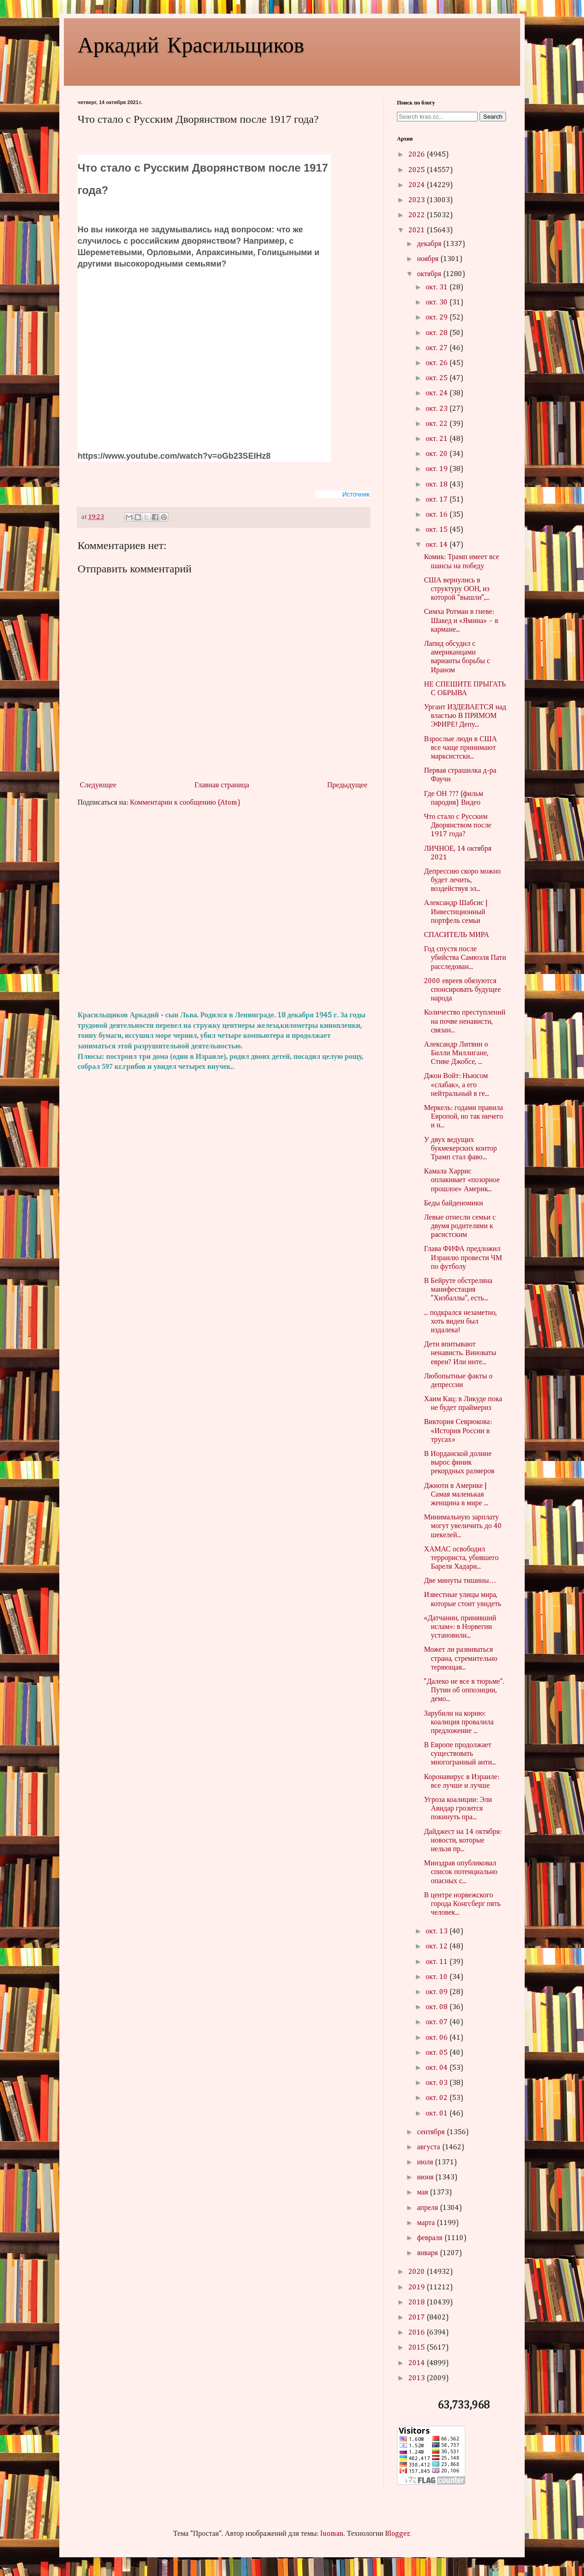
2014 (417, 2363)
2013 (417, 2378)
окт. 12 (437, 1946)
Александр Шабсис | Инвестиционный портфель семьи (456, 912)
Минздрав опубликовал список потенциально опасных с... (460, 1872)
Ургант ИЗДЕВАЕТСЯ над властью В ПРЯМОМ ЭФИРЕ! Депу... (465, 716)
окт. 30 (437, 302)
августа (429, 2147)
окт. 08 (437, 2007)
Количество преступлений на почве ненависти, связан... (465, 1021)
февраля (430, 2238)
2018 (417, 2302)
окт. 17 (437, 499)
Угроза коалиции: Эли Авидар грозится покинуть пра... (458, 1808)
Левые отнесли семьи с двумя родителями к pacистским (459, 1226)
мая (423, 2192)
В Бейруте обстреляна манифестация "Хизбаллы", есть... (458, 1290)
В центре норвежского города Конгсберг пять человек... (462, 1904)
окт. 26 (437, 363)
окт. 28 (437, 333)
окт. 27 (437, 348)
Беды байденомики (453, 1203)
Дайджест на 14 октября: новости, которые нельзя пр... (462, 1840)
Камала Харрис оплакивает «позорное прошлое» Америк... (462, 1180)
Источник (356, 494)
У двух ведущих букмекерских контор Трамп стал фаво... (460, 1148)
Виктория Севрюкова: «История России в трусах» (457, 1431)
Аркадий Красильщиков (191, 43)
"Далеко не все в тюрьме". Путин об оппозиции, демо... (464, 1690)
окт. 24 (437, 393)
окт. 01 (437, 2113)
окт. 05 (437, 2053)
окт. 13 (437, 1931)
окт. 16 (437, 514)
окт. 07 (437, 2022)
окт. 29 (437, 317)
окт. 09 (437, 1992)
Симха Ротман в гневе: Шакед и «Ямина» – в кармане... (461, 620)
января (428, 2253)
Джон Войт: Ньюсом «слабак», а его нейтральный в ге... (456, 1085)
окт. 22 (437, 424)
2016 (417, 2332)
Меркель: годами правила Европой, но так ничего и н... (463, 1117)
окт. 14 (437, 545)
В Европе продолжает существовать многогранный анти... (460, 1754)
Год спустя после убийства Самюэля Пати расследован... (465, 958)
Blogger (397, 2534)
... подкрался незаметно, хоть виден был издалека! (460, 1321)
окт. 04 (437, 2068)
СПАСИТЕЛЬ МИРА (456, 935)
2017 (417, 2317)
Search (492, 116)
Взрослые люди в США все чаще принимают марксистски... (460, 748)
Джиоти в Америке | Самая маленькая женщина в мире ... (456, 1494)
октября (430, 274)
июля (426, 2162)
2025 (417, 170)
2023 (417, 200)
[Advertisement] (224, 909)
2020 (417, 2272)
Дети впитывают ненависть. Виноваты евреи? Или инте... (460, 1353)
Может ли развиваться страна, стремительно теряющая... (460, 1658)
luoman (332, 2534)
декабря (430, 244)
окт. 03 (437, 2083)
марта (427, 2223)
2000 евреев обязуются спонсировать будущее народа (462, 990)
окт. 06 (437, 2038)
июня (426, 2177)
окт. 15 (437, 530)
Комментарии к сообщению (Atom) (185, 802)
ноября (428, 259)
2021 (417, 230)
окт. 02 (437, 2098)
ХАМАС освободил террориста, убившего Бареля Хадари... (461, 1558)
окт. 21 (437, 439)
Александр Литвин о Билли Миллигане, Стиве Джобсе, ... (456, 1053)
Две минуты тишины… (460, 1581)
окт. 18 (437, 484)
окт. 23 (437, 409)
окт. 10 (437, 1977)
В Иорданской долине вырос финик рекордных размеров (459, 1462)
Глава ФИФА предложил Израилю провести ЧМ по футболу (463, 1258)
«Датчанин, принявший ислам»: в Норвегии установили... (460, 1627)
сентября (432, 2132)
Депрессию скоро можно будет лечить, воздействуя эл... (462, 880)
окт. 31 (437, 287)
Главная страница (221, 785)
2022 (417, 215)
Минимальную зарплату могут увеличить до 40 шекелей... (463, 1526)
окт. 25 (437, 378)
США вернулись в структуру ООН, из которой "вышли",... (457, 589)
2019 (417, 2287)
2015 (417, 2347)
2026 (417, 154)
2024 (417, 185)
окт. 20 (437, 454)
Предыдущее (347, 785)
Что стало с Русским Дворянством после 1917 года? (457, 825)
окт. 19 (437, 469)
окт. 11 (437, 1962)
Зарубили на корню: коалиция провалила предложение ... (459, 1722)
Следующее (98, 785)
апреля (428, 2208)
